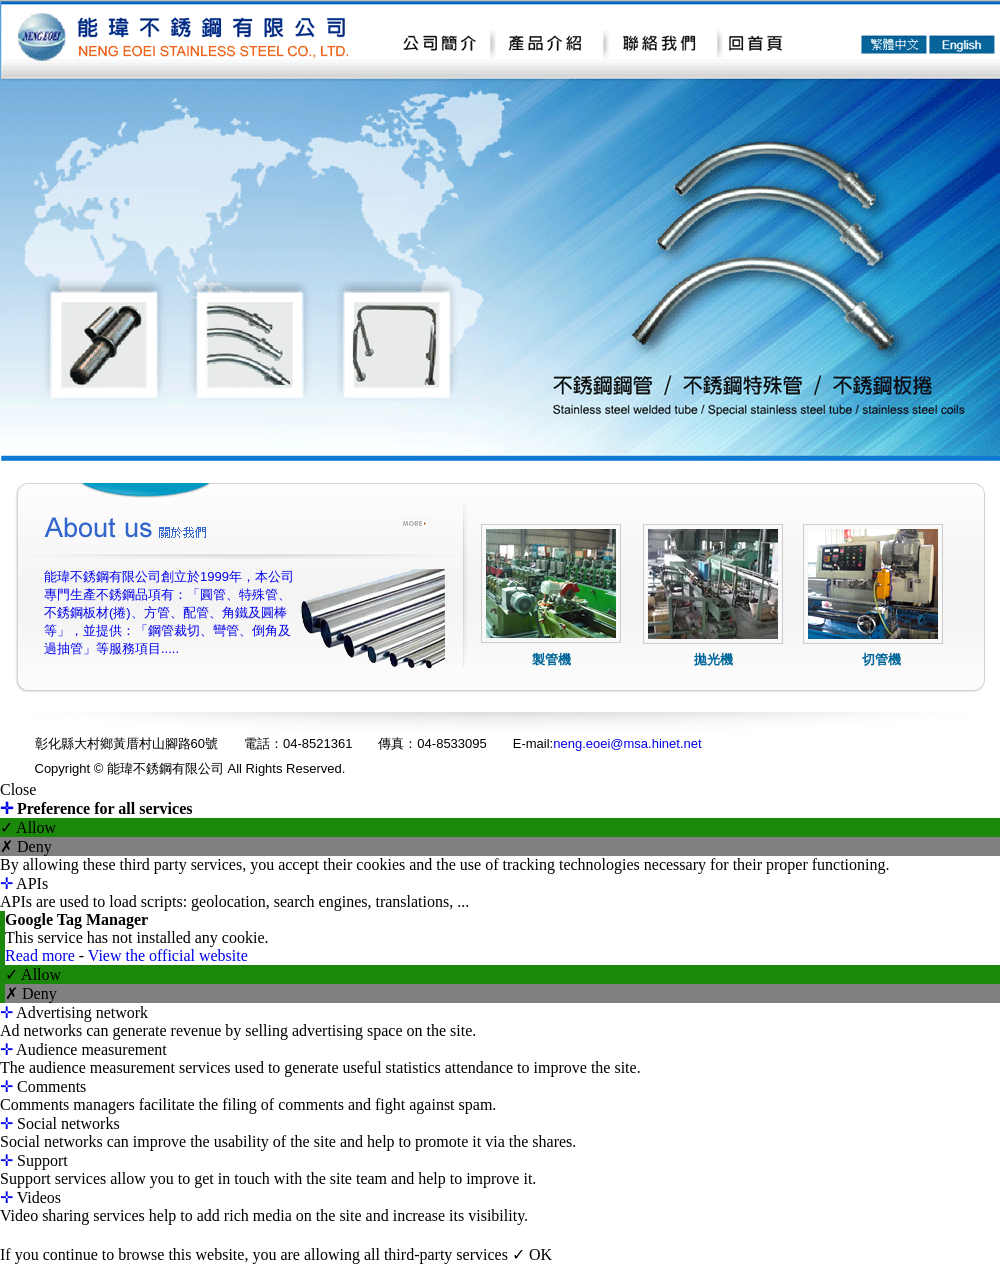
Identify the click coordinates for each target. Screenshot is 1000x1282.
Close (18, 789)
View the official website (168, 955)
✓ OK (532, 1254)
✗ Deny (26, 846)
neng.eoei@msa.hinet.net (627, 743)
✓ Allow (28, 827)
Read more (42, 955)
